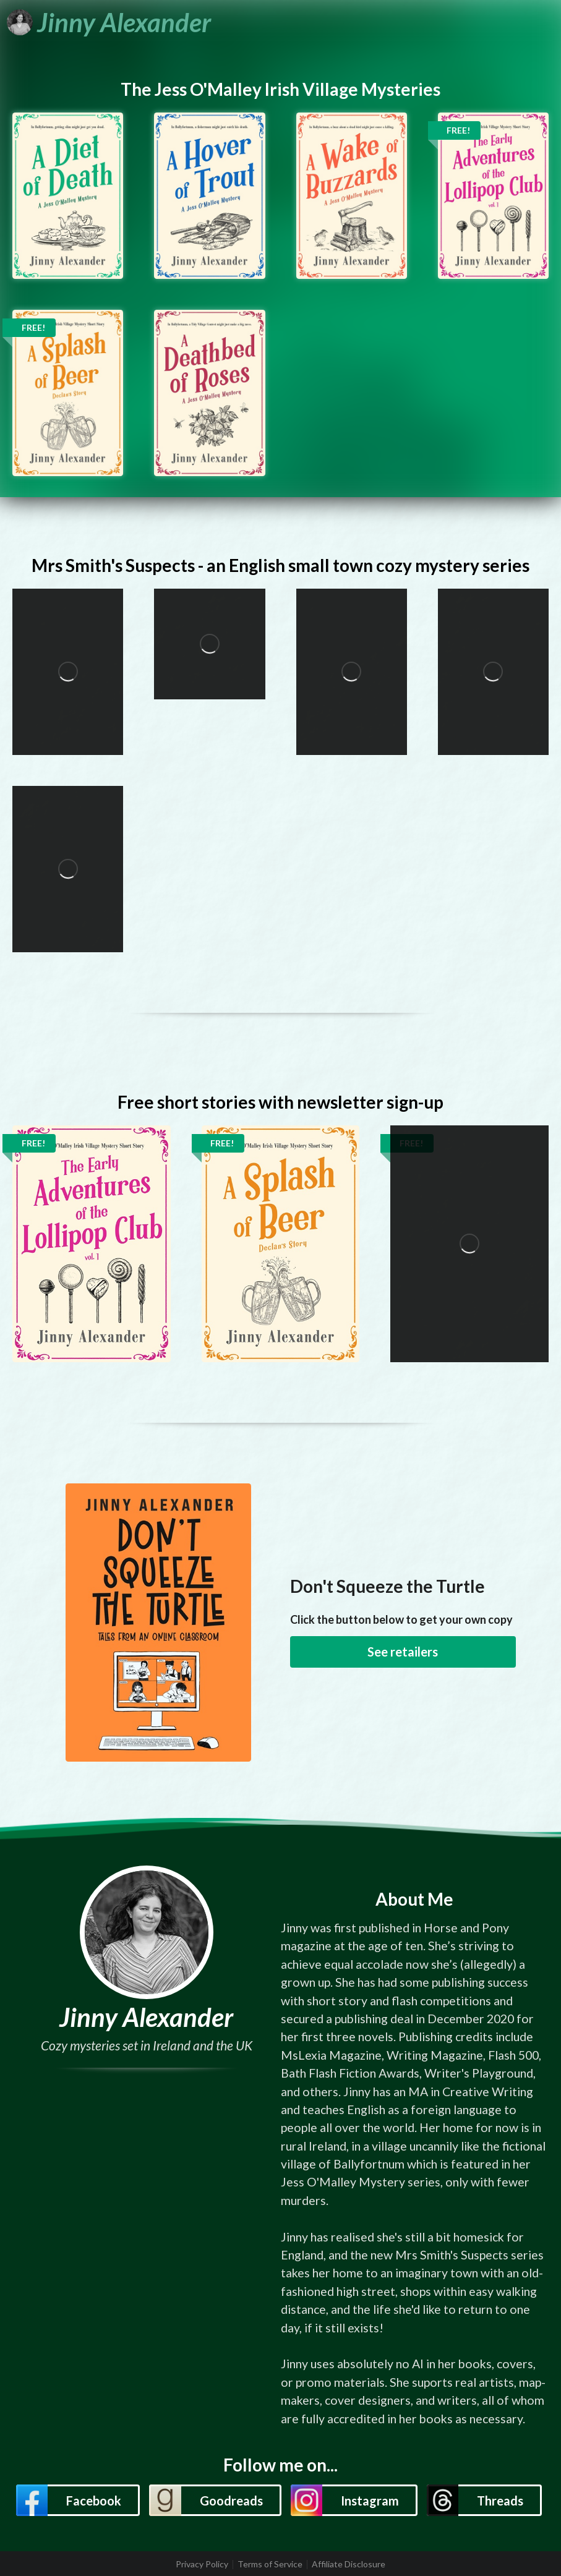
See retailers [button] (402, 1651)
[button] (78, 2500)
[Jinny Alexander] (109, 22)
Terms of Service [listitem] (270, 2564)
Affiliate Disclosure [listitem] (348, 2564)
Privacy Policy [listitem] (202, 2564)
